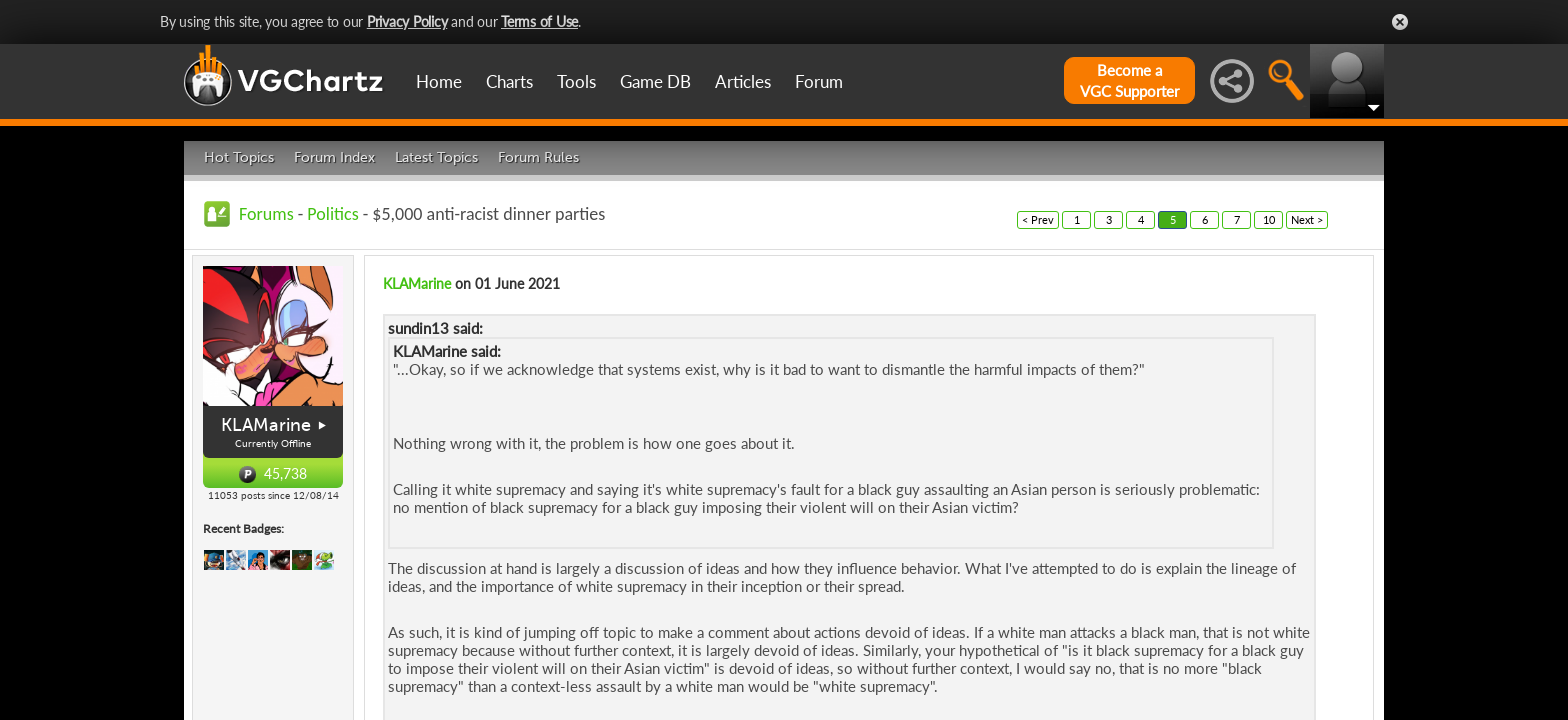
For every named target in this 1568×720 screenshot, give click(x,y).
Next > (1307, 219)
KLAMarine (266, 425)
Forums (266, 214)
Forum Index (334, 157)
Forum (819, 81)
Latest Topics (436, 157)
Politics (332, 214)
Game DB (655, 81)
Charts (509, 81)
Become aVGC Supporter (1129, 80)
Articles (743, 81)
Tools (576, 81)
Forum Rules (538, 157)
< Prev (1038, 219)
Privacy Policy (407, 21)
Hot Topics (239, 157)
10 (1269, 219)
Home (439, 81)
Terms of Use (539, 21)
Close (1400, 22)
